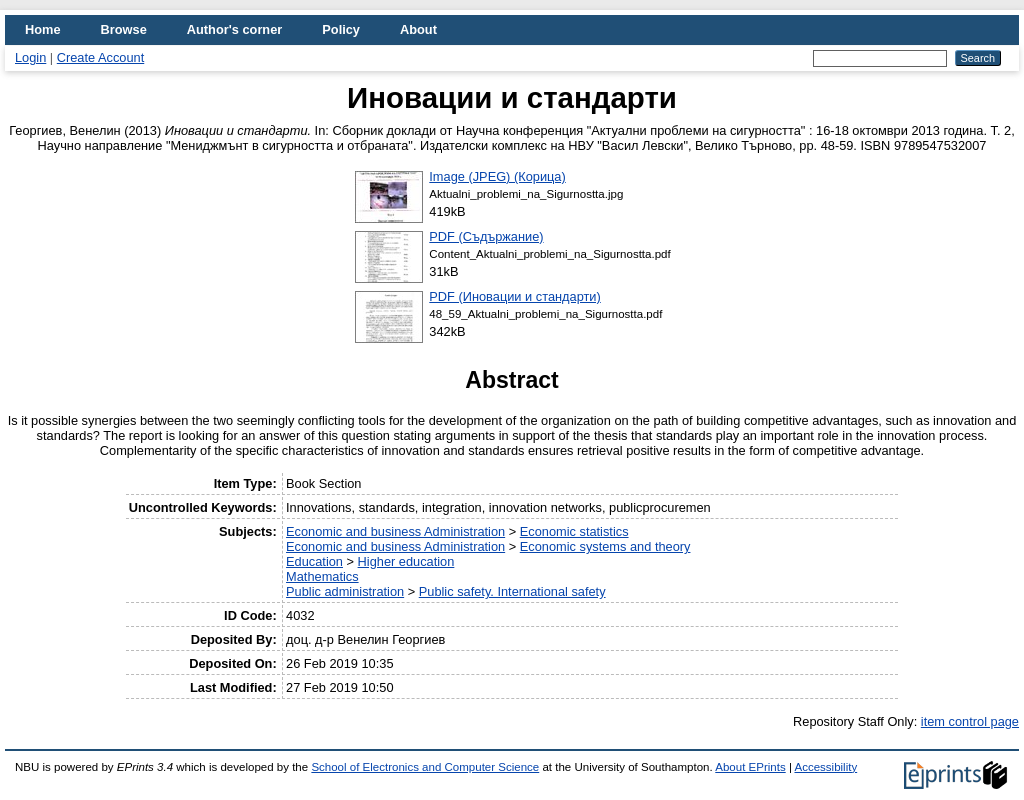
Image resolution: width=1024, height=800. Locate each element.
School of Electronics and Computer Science (425, 767)
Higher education (406, 561)
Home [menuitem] (43, 29)
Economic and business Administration (395, 531)
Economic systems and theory (605, 546)
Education (314, 561)
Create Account (101, 57)
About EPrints (750, 767)
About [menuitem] (418, 29)
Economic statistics (574, 531)
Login (30, 57)
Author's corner (234, 29)
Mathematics (322, 576)
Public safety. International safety (512, 591)
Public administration (345, 591)
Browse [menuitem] (124, 29)
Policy (341, 29)
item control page (970, 721)
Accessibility (825, 767)
